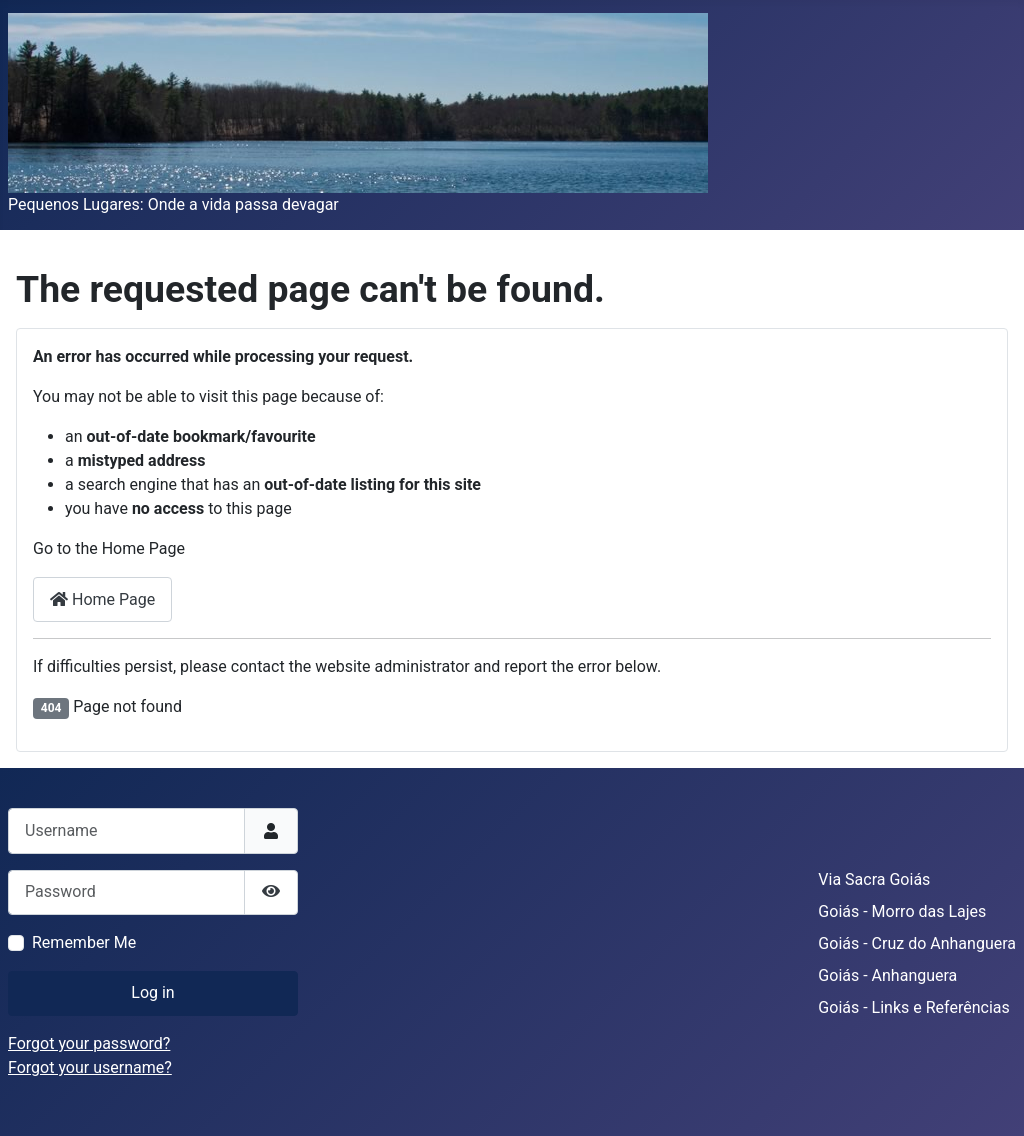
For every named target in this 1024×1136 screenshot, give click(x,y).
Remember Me (84, 942)
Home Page (102, 599)
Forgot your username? (90, 1067)
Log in (152, 992)
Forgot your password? (89, 1043)
